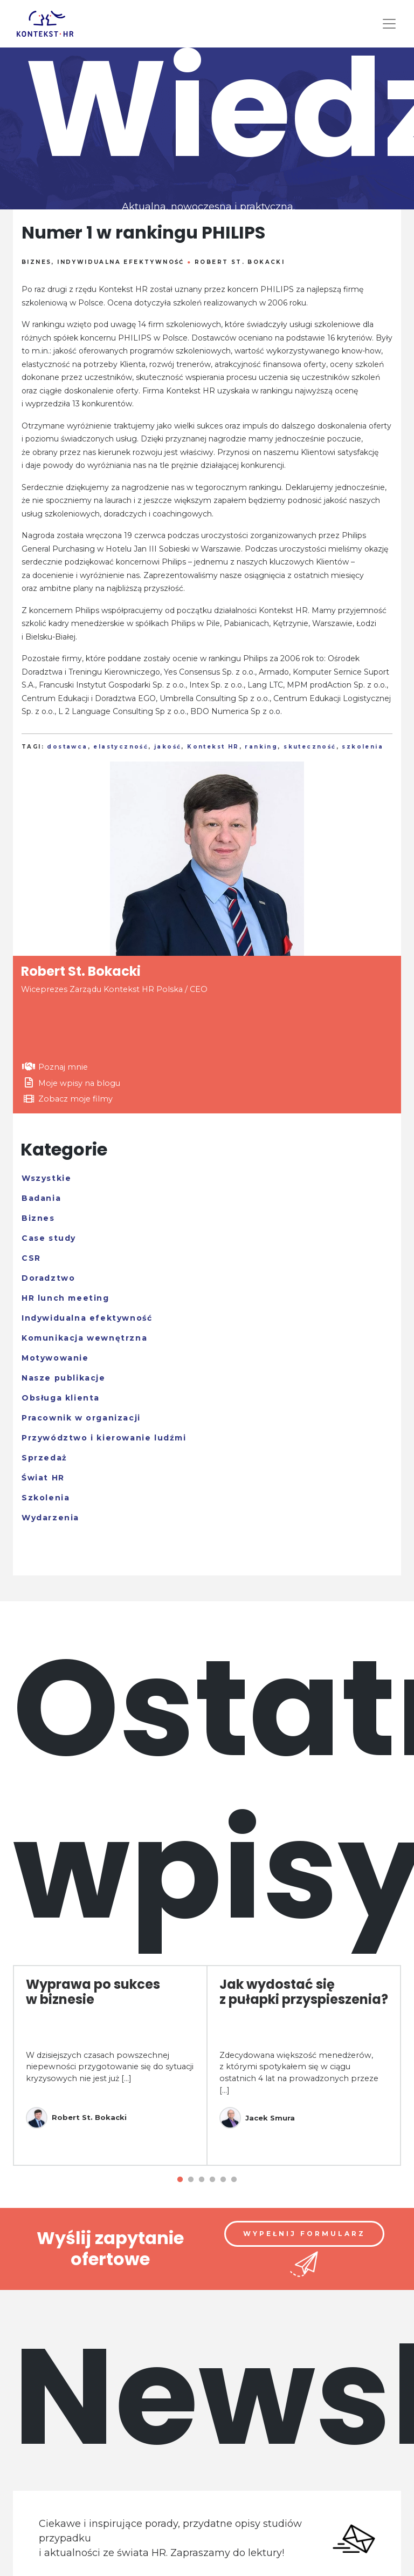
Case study (49, 1238)
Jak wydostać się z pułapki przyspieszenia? (303, 1992)
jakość (167, 746)
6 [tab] (234, 2179)
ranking (261, 746)
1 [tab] (180, 2179)
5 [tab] (223, 2179)
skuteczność (310, 746)
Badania (41, 1198)
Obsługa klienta (61, 1398)
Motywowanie (55, 1358)
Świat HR (43, 1478)
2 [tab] (190, 2179)
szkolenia (362, 746)
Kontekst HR (213, 746)
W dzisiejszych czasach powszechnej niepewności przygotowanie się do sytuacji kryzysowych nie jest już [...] (110, 2066)
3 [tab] (201, 2179)
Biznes (36, 262)
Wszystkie (46, 1178)
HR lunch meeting (65, 1298)
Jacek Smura (257, 2118)
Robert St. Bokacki (240, 262)
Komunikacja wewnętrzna (84, 1338)
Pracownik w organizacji (81, 1418)
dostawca (67, 746)
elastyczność (120, 746)
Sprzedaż (44, 1458)
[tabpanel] (110, 2065)
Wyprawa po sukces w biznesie (93, 1992)
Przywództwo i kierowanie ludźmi (104, 1438)
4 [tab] (212, 2179)
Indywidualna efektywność (120, 262)
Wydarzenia (50, 1518)
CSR (31, 1258)
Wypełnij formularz (304, 2234)
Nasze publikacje (64, 1378)
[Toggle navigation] (389, 23)
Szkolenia (46, 1498)
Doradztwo (48, 1278)
